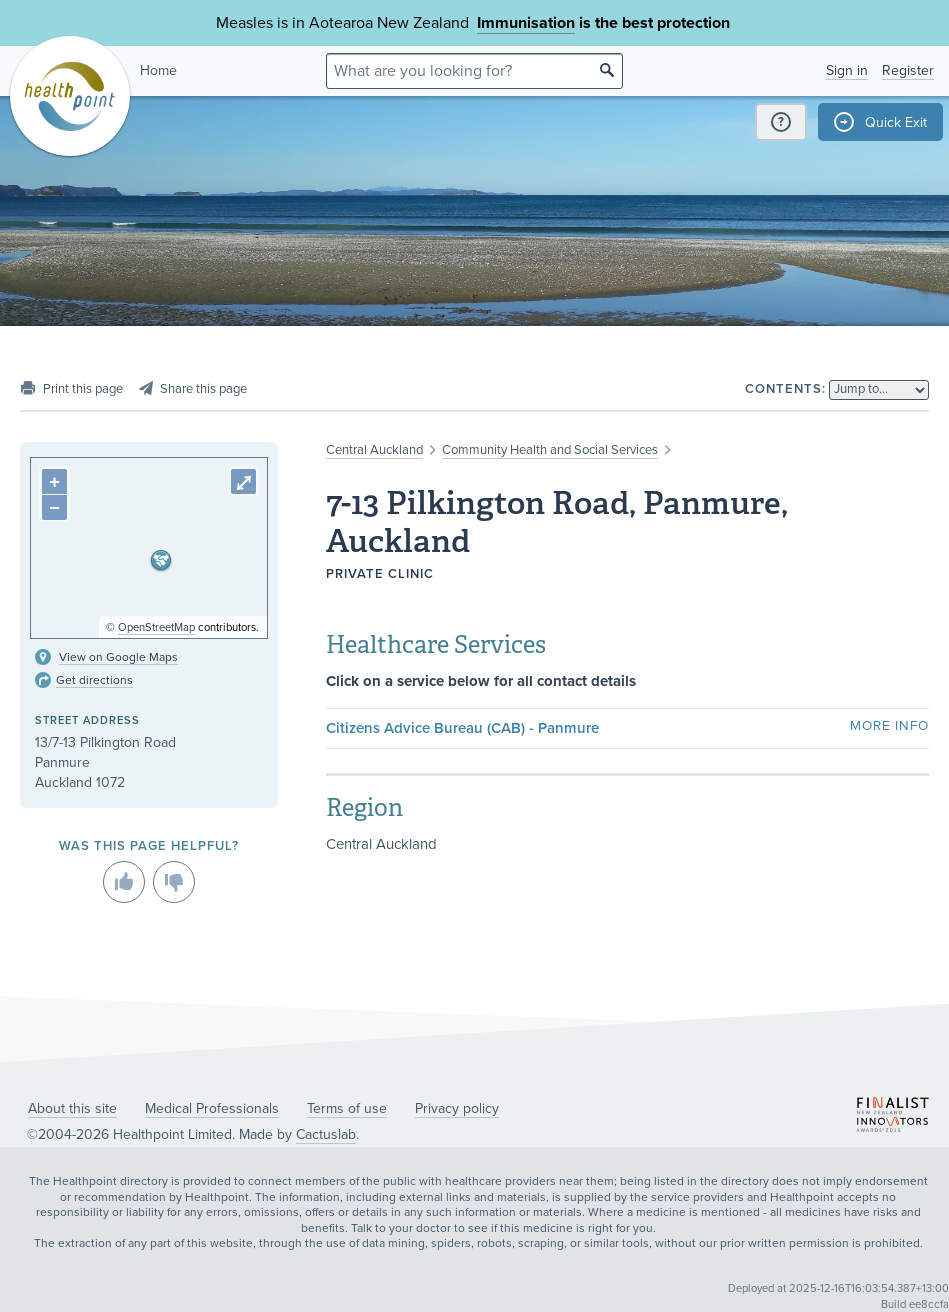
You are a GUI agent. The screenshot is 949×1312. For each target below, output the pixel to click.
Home (158, 70)
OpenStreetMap (156, 627)
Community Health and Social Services (550, 450)
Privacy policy (457, 1108)
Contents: (785, 389)
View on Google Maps (118, 657)
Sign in (847, 70)
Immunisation (526, 23)
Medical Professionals (212, 1108)
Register (908, 70)
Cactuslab (326, 1134)
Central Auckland (374, 450)
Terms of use (347, 1108)
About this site (72, 1108)
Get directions (94, 680)
